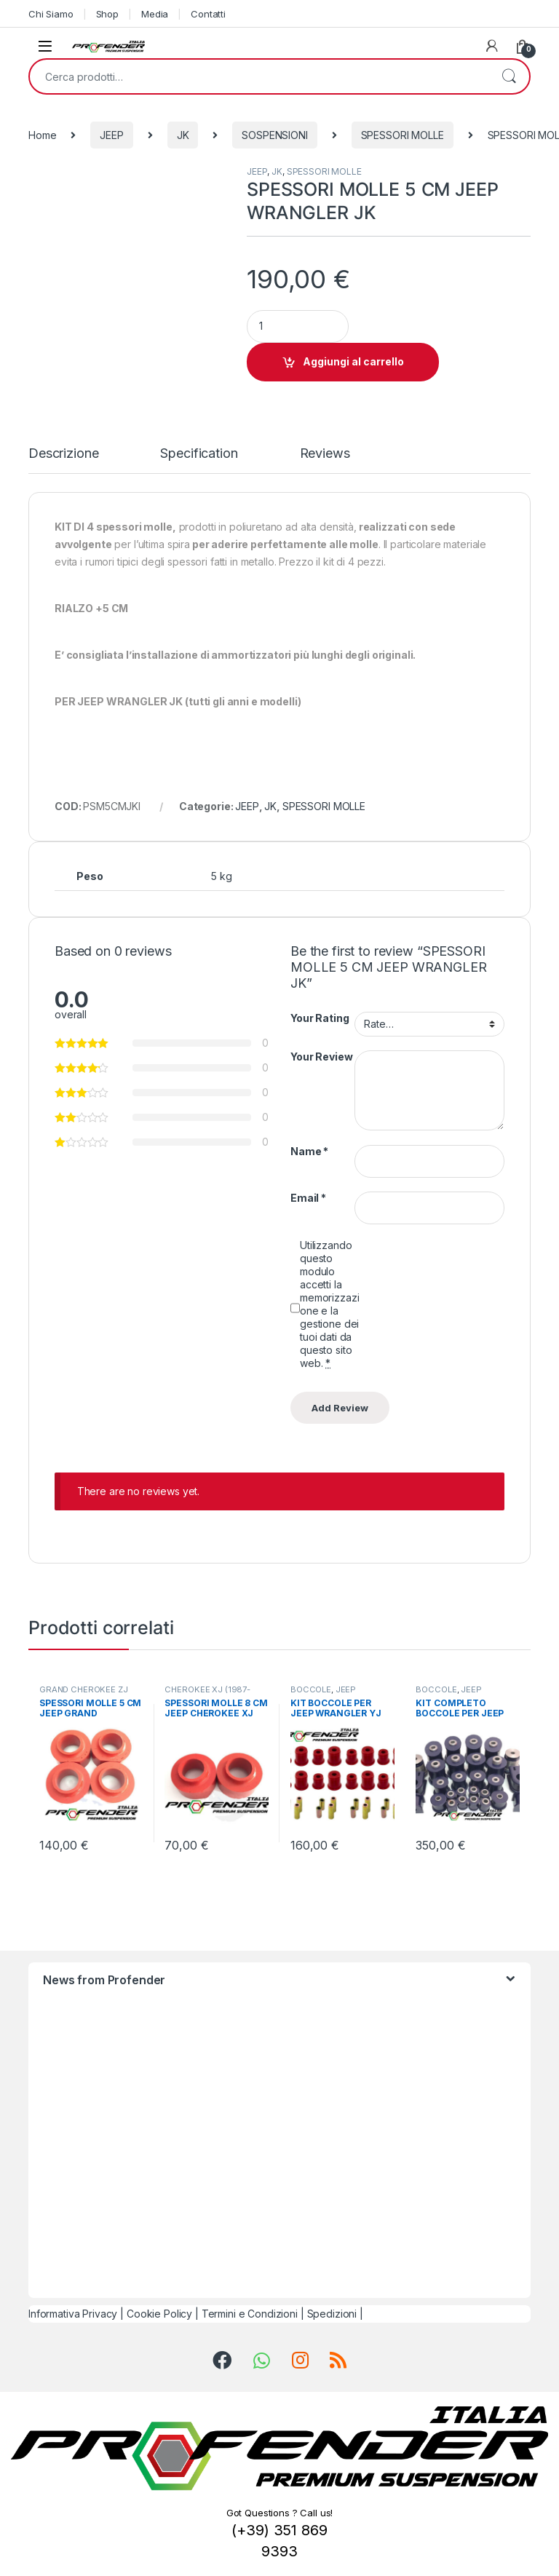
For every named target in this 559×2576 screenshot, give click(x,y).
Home (42, 135)
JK (183, 135)
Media (154, 14)
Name (309, 1151)
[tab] (63, 460)
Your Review (321, 1056)
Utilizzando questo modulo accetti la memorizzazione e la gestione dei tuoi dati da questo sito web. (329, 1304)
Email (308, 1198)
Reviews (325, 454)
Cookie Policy (159, 2313)
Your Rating (319, 1018)
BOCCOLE (310, 1689)
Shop (107, 14)
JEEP (111, 135)
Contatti (208, 14)
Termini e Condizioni (250, 2313)
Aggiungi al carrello (353, 361)
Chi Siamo (51, 14)
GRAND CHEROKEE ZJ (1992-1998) (83, 1693)
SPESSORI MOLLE (402, 135)
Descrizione (63, 454)
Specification (198, 454)
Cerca (508, 76)
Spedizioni (332, 2313)
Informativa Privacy (72, 2313)
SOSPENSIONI (274, 135)
